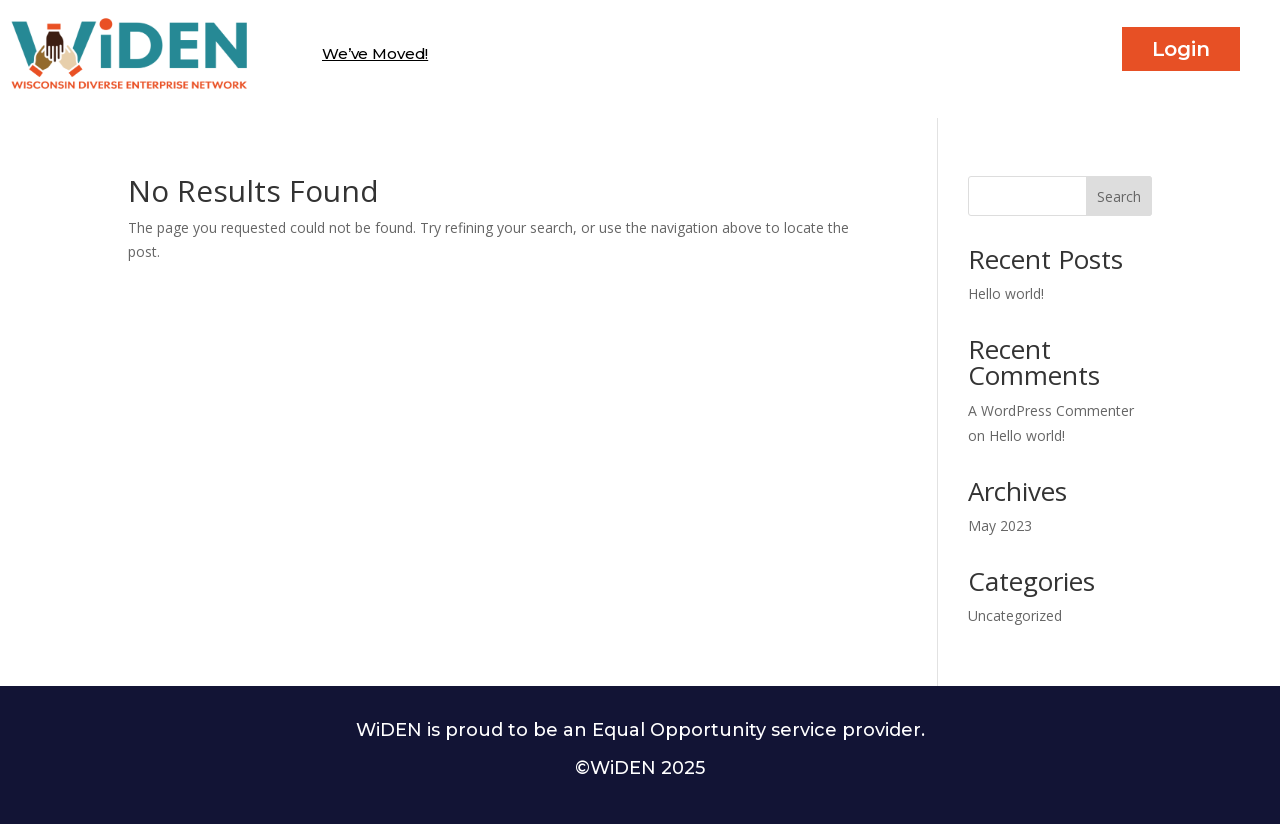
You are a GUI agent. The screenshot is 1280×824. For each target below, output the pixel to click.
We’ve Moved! (375, 53)
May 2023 (1000, 525)
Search (1119, 196)
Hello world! (1006, 293)
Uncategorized (1015, 615)
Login (1181, 49)
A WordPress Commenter (1051, 410)
